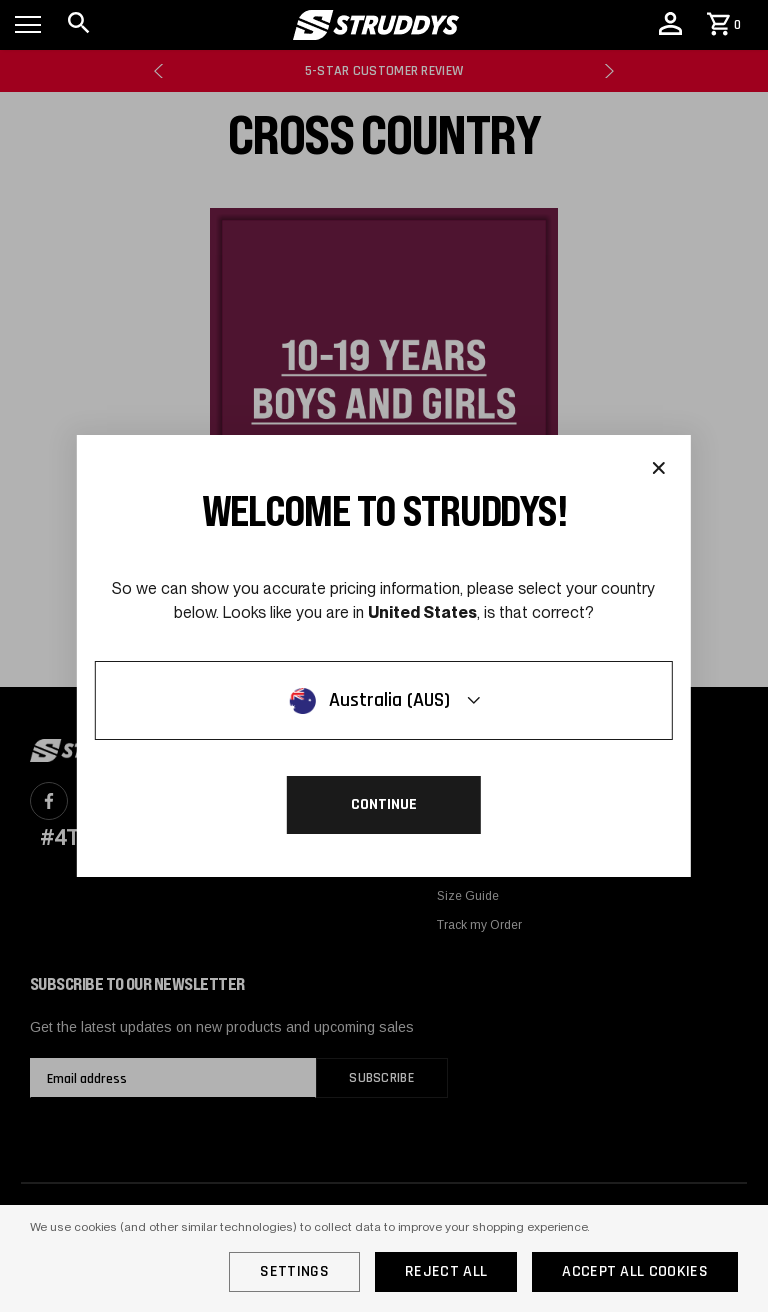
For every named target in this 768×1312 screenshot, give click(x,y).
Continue (384, 804)
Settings (294, 1271)
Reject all (446, 1271)
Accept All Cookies (635, 1271)
